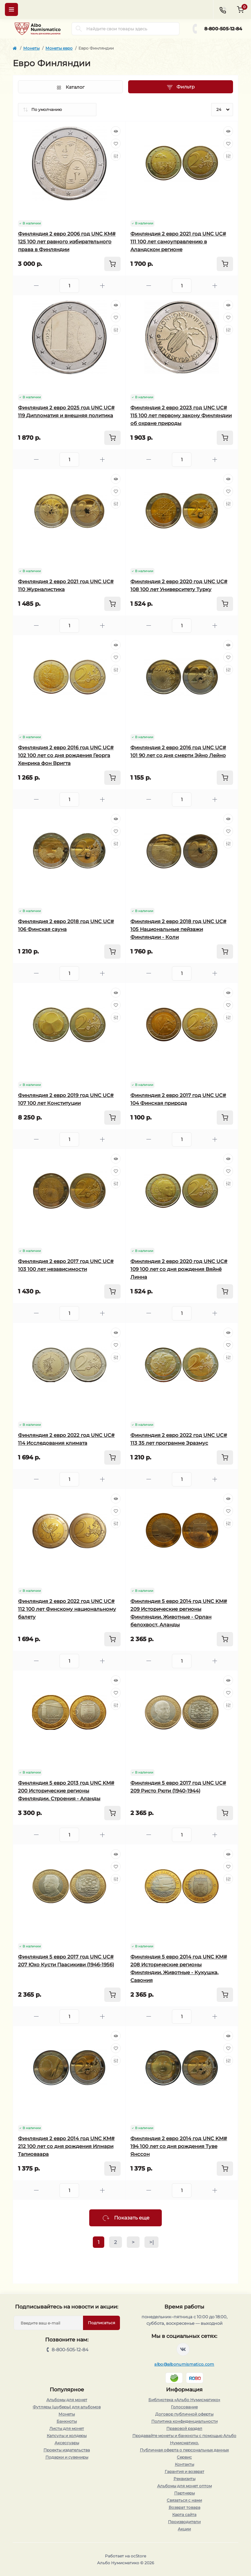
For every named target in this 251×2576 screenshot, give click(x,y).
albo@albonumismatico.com (184, 2364)
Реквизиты (184, 2478)
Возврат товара (184, 2507)
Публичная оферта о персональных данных (184, 2449)
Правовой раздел (184, 2428)
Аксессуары (67, 2442)
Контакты (184, 2464)
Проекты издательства (66, 2449)
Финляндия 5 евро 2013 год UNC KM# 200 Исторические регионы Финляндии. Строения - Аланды (66, 1791)
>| (151, 2242)
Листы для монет (66, 2428)
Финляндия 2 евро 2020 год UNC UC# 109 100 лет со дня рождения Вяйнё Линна (178, 1269)
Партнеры (184, 2493)
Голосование (184, 2406)
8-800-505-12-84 (223, 29)
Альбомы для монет (66, 2399)
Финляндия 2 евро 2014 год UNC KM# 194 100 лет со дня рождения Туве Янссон (178, 2146)
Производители (184, 2521)
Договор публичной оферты (184, 2414)
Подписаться (101, 2322)
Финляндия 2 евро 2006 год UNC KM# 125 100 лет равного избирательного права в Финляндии (67, 241)
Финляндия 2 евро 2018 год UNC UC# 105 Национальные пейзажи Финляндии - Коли (178, 929)
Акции (184, 2528)
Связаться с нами (184, 2500)
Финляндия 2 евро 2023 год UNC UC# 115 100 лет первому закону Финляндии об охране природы (181, 415)
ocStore (138, 2555)
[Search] (79, 28)
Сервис (184, 2457)
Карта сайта (184, 2514)
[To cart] (112, 264)
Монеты (31, 48)
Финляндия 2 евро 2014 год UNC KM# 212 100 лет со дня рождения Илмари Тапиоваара (66, 2146)
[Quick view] (116, 131)
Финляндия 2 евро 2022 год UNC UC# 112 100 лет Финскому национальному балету (67, 1609)
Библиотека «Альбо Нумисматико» (184, 2399)
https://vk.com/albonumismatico (183, 2349)
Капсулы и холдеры (67, 2435)
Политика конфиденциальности (184, 2421)
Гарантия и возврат (184, 2471)
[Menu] (11, 9)
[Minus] (36, 285)
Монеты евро (59, 48)
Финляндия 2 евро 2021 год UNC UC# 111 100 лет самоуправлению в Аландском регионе (178, 241)
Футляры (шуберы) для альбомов (67, 2406)
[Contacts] (222, 9)
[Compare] (116, 156)
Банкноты (67, 2421)
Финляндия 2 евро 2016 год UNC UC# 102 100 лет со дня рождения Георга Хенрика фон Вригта (66, 755)
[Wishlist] (116, 143)
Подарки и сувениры (66, 2457)
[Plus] (102, 285)
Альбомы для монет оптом (184, 2485)
